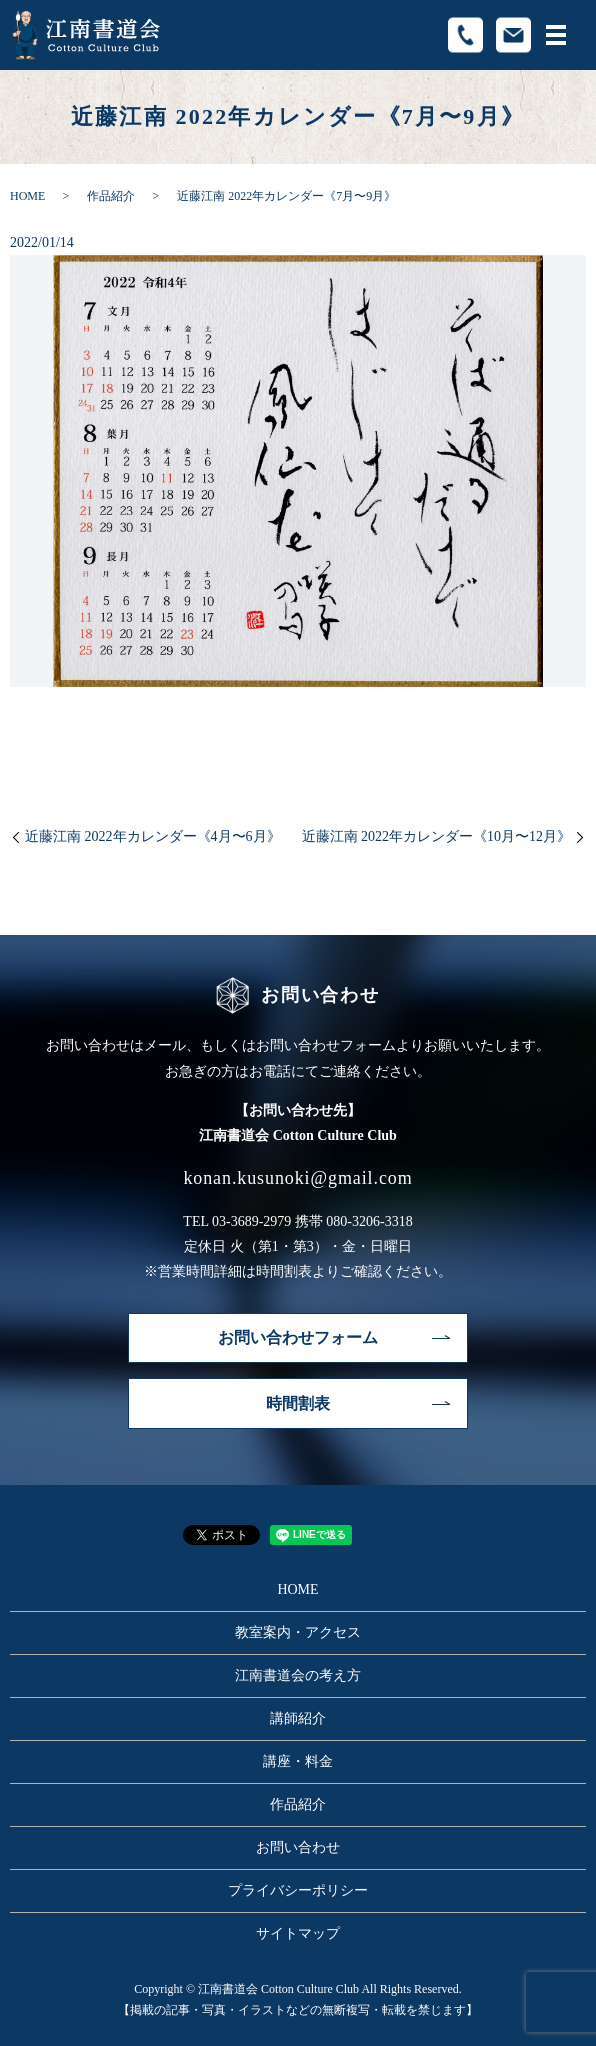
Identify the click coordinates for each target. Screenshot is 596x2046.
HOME (27, 196)
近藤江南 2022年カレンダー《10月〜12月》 (437, 836)
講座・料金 (298, 1761)
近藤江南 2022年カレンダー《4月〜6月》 (153, 836)
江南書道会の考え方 (298, 1675)
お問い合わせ (298, 1847)
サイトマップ (298, 1933)
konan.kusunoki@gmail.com (297, 1178)
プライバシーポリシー (298, 1890)
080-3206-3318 (369, 1221)
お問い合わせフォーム (298, 1337)
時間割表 (298, 1403)
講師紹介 (298, 1718)
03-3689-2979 (251, 1221)
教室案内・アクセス (298, 1632)
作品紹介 (111, 196)
